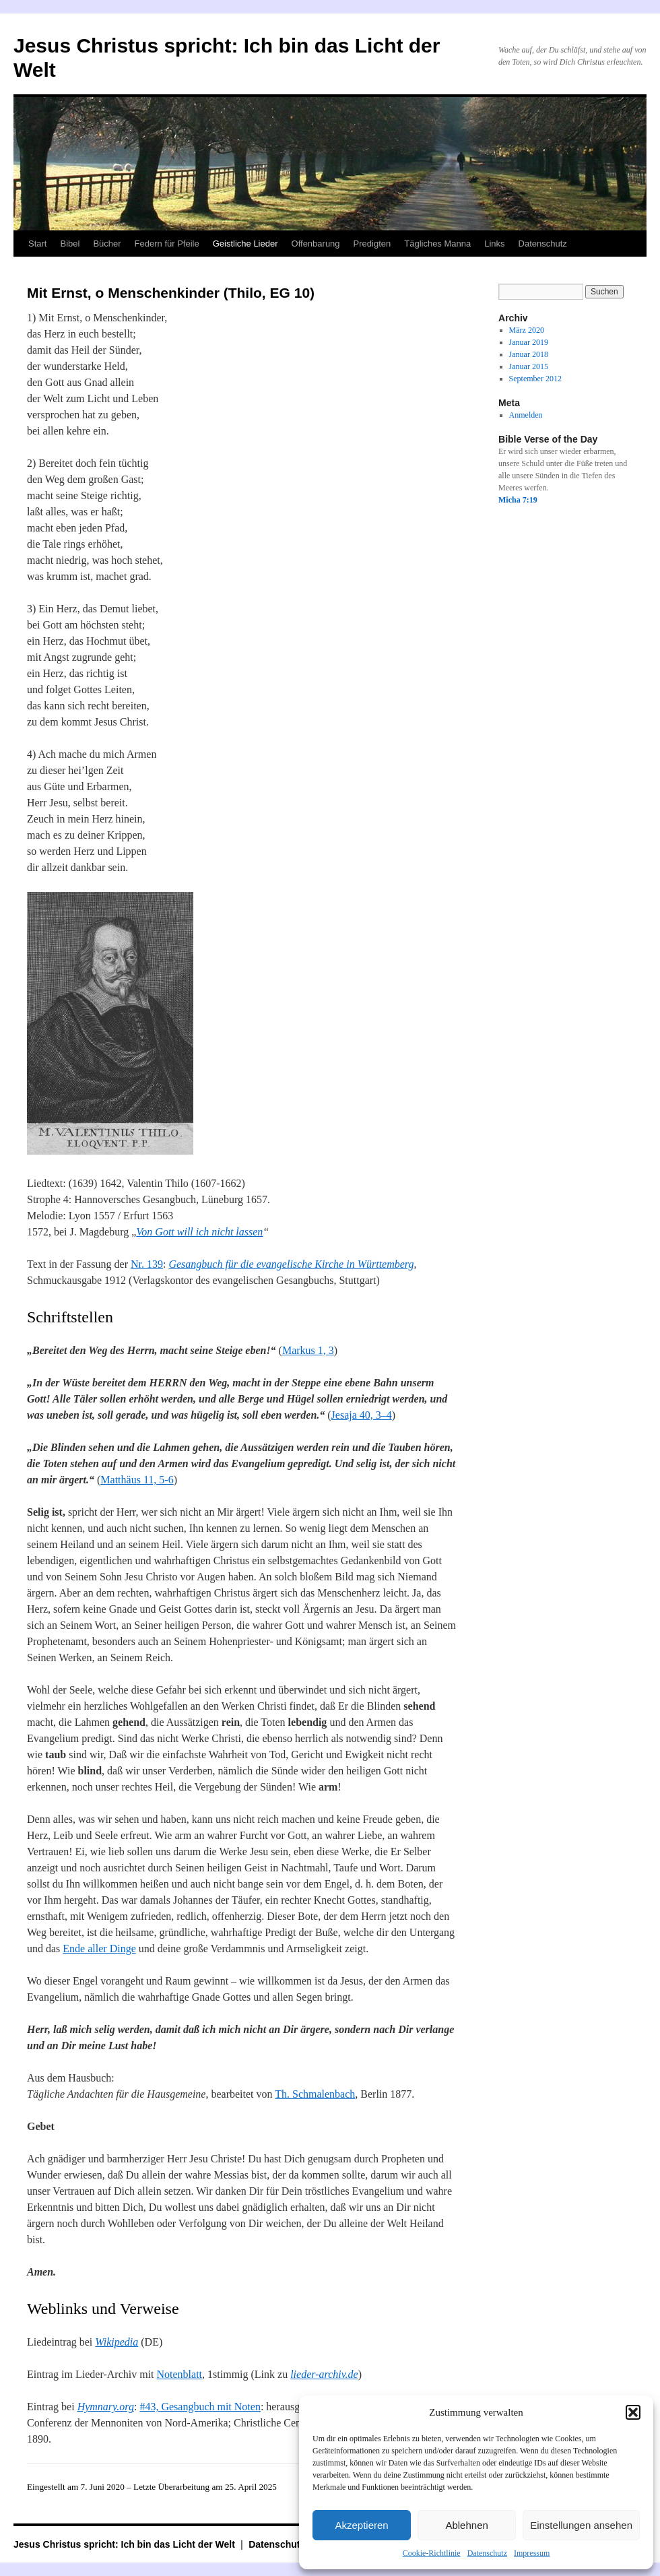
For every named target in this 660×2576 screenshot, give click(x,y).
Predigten (372, 243)
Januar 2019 (528, 342)
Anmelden (526, 415)
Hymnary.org (105, 2406)
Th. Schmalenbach (315, 2094)
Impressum (532, 2553)
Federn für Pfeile (167, 243)
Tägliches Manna (437, 243)
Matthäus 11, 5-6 (136, 1479)
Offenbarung (316, 243)
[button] (633, 2412)
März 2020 (526, 330)
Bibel (69, 243)
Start (37, 243)
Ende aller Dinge (99, 1948)
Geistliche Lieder (245, 243)
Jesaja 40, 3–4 (361, 1415)
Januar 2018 (528, 354)
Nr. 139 (147, 1264)
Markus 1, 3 (308, 1350)
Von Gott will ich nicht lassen (199, 1231)
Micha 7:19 (517, 500)
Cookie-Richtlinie (432, 2553)
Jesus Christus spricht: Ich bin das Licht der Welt (125, 2544)
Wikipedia (116, 2342)
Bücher (107, 243)
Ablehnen (466, 2525)
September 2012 (535, 378)
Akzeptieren (361, 2525)
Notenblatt (180, 2374)
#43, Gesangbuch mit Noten (200, 2406)
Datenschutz (487, 2553)
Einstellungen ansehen (581, 2525)
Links (494, 243)
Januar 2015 (528, 366)
